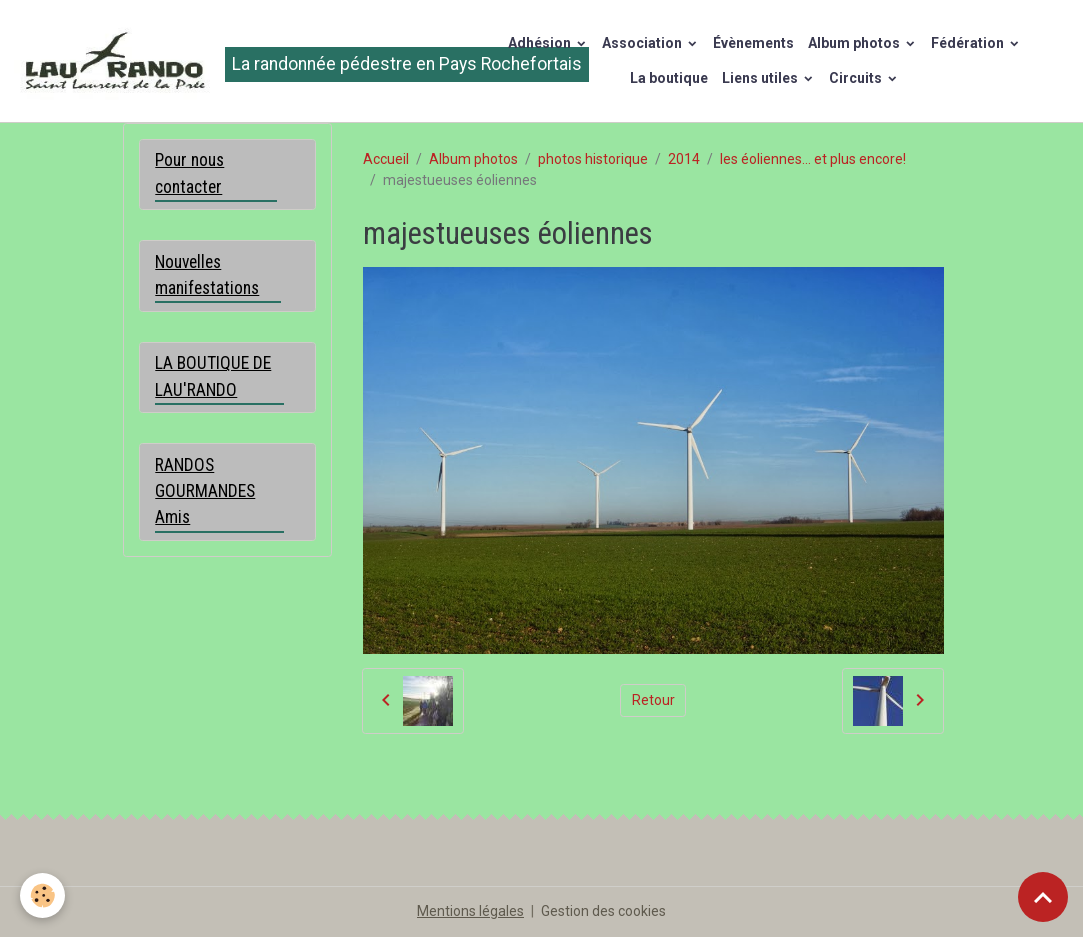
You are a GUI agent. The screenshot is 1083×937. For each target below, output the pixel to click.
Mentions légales (470, 911)
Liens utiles (761, 78)
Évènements (753, 43)
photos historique (593, 159)
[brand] (230, 61)
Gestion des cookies (603, 911)
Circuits (857, 78)
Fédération (969, 43)
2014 (684, 159)
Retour (653, 700)
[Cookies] (42, 895)
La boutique (669, 78)
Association (643, 43)
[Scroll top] (1043, 897)
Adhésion (541, 43)
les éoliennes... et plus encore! (813, 159)
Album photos (855, 43)
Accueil (386, 159)
